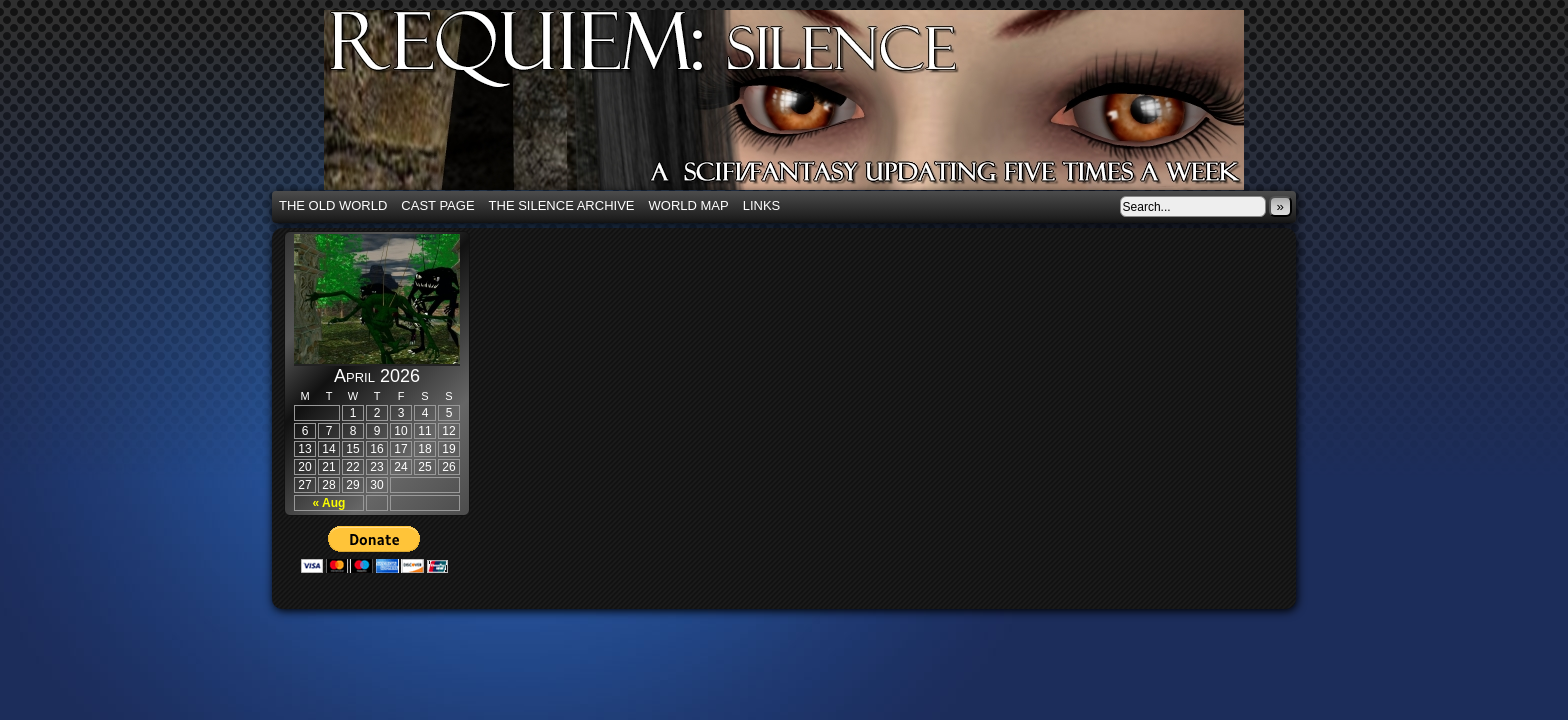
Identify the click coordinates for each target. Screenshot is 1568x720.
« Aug (329, 503)
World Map (689, 205)
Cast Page (437, 205)
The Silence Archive (562, 205)
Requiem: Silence (814, 106)
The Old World (333, 205)
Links (762, 205)
